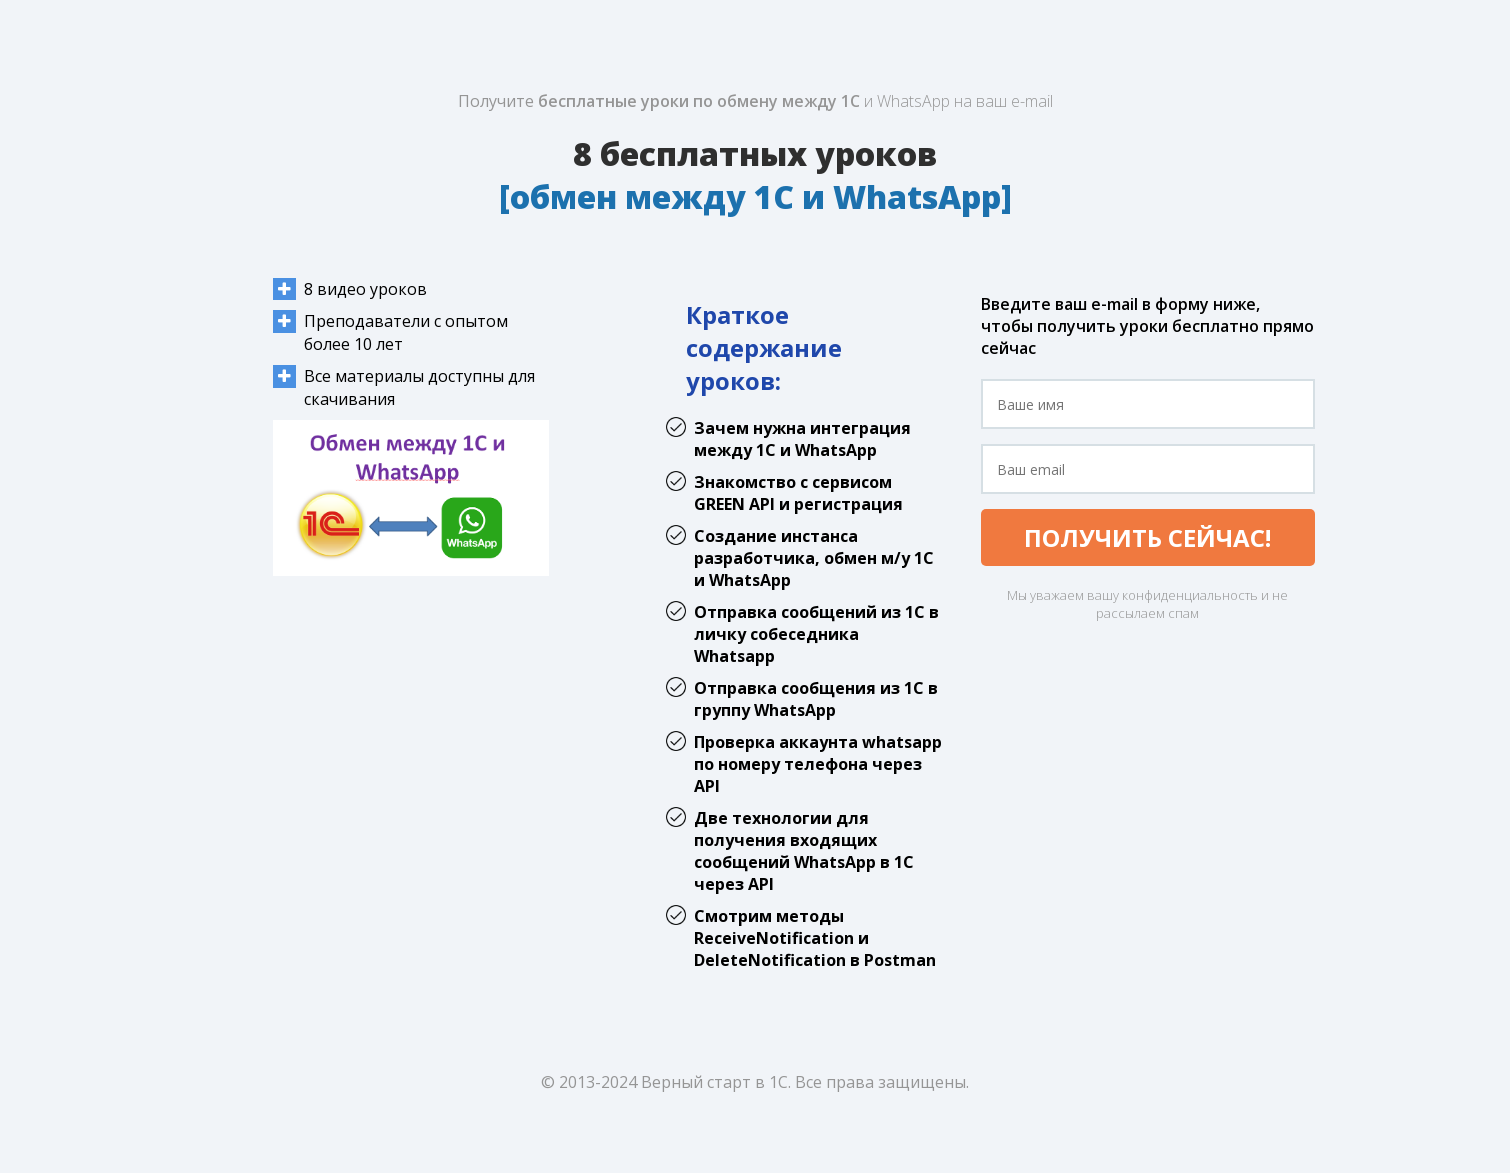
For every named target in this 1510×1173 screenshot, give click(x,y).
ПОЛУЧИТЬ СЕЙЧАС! (1147, 537)
